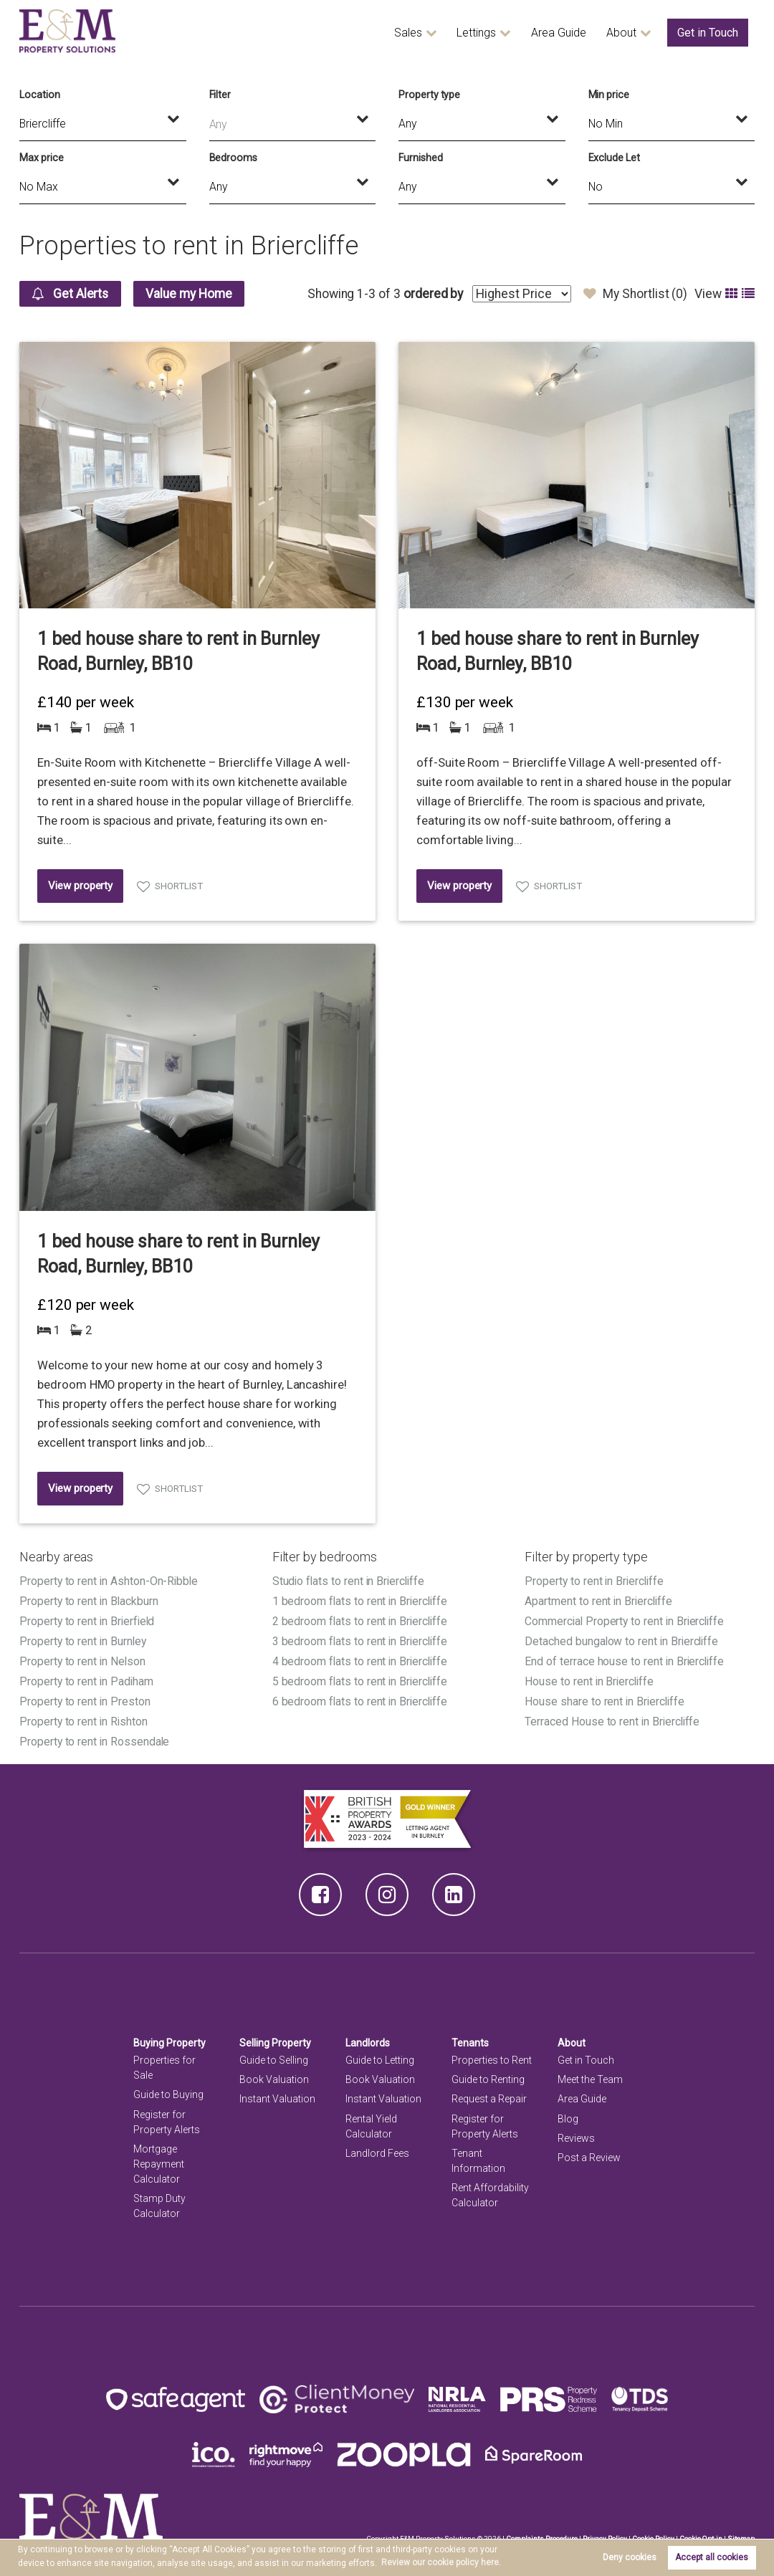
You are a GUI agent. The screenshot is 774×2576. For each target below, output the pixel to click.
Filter (220, 94)
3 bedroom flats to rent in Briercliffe (361, 1639)
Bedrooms (233, 157)
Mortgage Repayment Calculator (158, 2158)
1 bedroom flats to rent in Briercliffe (361, 1600)
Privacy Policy (604, 2533)
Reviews (576, 2132)
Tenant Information (478, 2155)
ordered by (433, 294)
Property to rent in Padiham (87, 1678)
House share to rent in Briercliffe (606, 1698)
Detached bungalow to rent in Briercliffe (623, 1639)
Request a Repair (489, 2093)
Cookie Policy (652, 2533)
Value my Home (191, 294)
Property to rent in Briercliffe (595, 1581)
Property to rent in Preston (85, 1698)
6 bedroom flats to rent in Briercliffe (361, 1698)
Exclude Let (614, 157)
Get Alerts (71, 294)
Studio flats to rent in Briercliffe (350, 1581)
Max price (41, 157)
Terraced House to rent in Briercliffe (613, 1717)
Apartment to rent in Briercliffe (599, 1600)
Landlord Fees (377, 2147)
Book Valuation (274, 2074)
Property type (429, 94)
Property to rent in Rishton (84, 1717)
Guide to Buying (168, 2089)
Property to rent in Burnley (83, 1639)
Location (39, 94)
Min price (609, 94)
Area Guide (558, 32)
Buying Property (169, 2038)
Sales (408, 32)
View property (80, 885)
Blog (568, 2113)
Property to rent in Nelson (83, 1658)
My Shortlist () (635, 294)
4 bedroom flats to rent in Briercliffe (361, 1658)
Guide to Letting (379, 2055)
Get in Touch (707, 32)
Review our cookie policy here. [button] (441, 2562)
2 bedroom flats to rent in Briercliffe (361, 1620)
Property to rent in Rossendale (95, 1736)
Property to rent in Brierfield (88, 1620)
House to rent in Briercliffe (590, 1678)
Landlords (368, 2038)
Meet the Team (590, 2074)
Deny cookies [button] (629, 2557)
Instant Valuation (277, 2093)
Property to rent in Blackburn (89, 1600)
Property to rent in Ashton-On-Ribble (109, 1581)
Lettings (476, 32)
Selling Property (275, 2038)
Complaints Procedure (541, 2533)
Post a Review (589, 2152)
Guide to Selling (273, 2055)
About (621, 32)
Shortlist (179, 886)
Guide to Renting (488, 2074)
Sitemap (741, 2533)
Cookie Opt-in (700, 2533)
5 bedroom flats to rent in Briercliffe (361, 1678)
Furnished (420, 157)
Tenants (470, 2038)
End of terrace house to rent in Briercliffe (626, 1658)
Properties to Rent (492, 2055)
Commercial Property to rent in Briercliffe (626, 1620)
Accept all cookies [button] (711, 2557)
